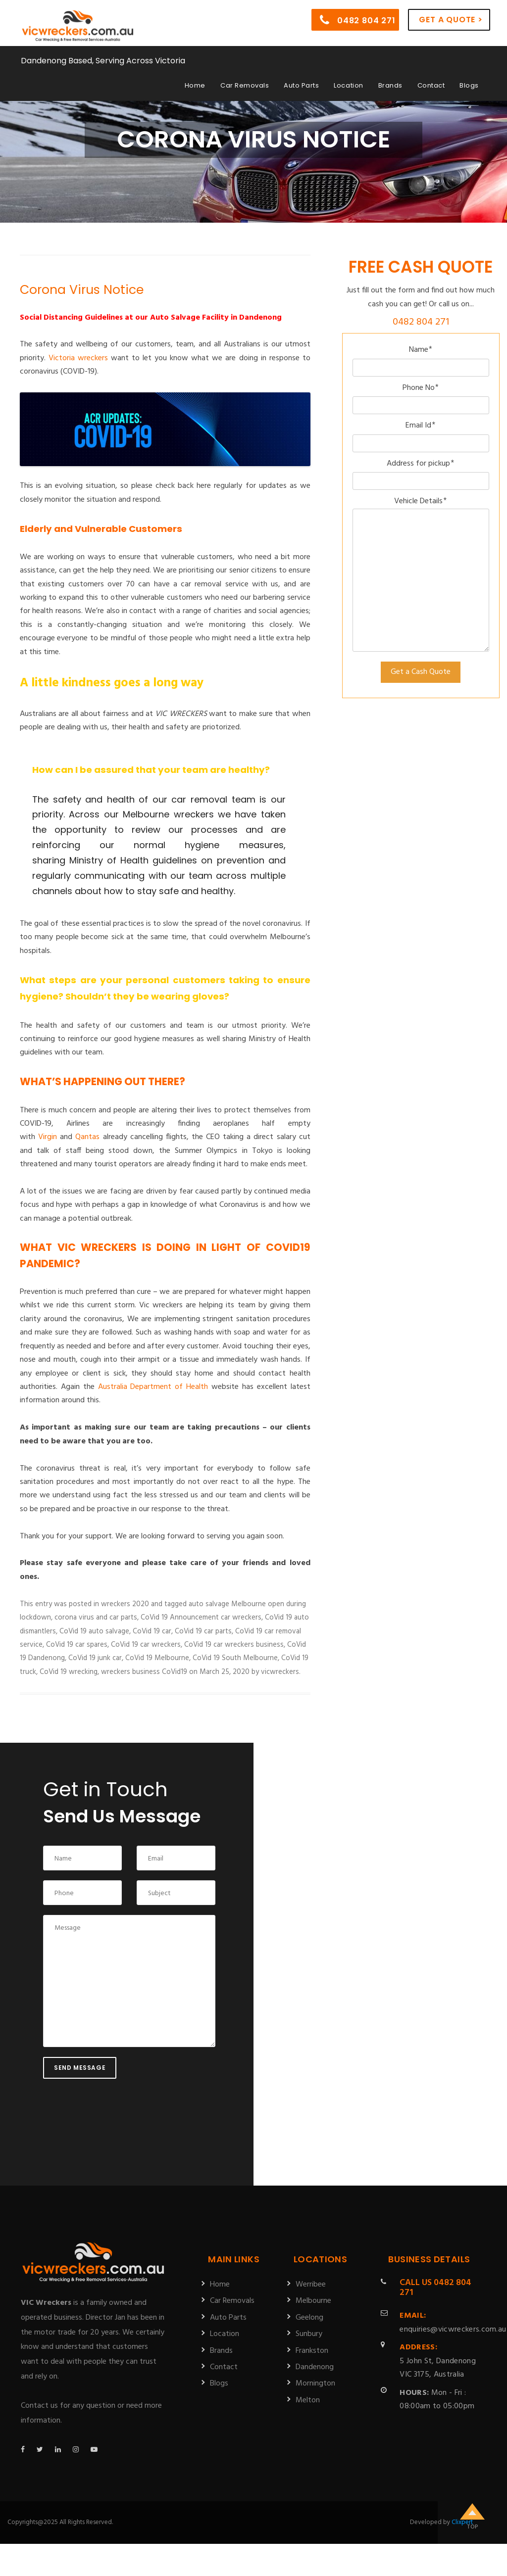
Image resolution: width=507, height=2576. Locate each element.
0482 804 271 (357, 20)
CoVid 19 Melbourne (157, 1658)
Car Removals (244, 85)
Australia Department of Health (153, 1387)
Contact (431, 85)
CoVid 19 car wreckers (146, 1645)
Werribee (311, 2284)
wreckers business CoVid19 (144, 1672)
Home (195, 85)
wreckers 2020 (125, 1604)
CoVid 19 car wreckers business (234, 1645)
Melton (308, 2400)
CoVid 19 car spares (76, 1645)
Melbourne (313, 2300)
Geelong (309, 2317)
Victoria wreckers (78, 358)
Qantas (87, 1137)
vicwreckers (280, 1672)
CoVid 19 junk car (95, 1658)
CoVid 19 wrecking (69, 1672)
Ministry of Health (109, 860)
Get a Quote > (450, 19)
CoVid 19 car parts (203, 1631)
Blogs (469, 85)
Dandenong (315, 2367)
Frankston (312, 2350)
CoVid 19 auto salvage (94, 1631)
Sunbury (309, 2334)
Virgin (47, 1137)
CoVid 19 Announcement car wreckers (201, 1617)
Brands (390, 85)
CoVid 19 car (152, 1631)
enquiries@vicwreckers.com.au (453, 2322)
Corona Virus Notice (82, 289)
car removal (199, 799)
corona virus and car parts (95, 1617)
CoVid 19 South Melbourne (235, 1658)
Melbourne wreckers (168, 814)
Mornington (315, 2383)
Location (348, 85)
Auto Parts (301, 85)
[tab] (159, 837)
